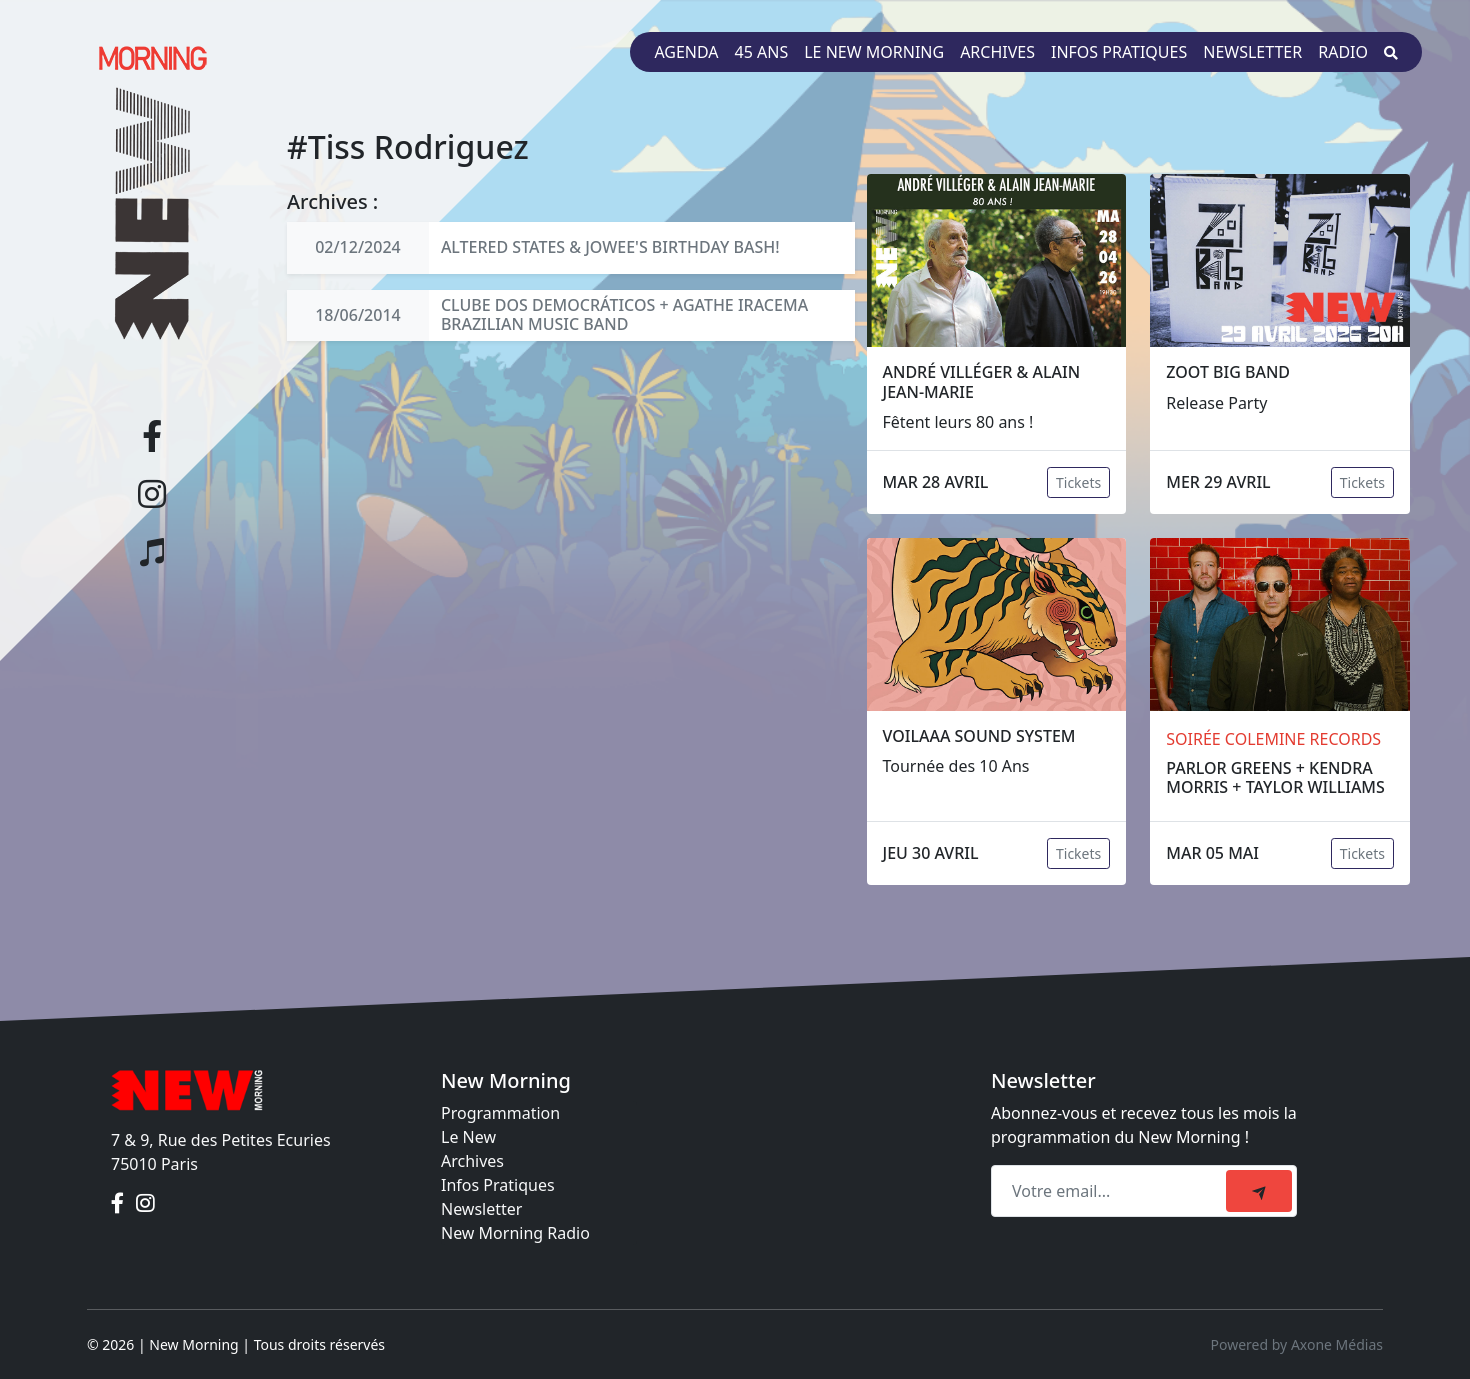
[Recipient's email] (1111, 1191)
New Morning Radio (515, 1233)
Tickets (1078, 482)
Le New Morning (874, 52)
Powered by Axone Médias (1297, 1344)
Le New (468, 1137)
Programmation (500, 1113)
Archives (997, 52)
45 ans (762, 52)
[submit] (1259, 1191)
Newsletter (1252, 52)
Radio (1343, 52)
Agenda (686, 52)
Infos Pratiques (498, 1185)
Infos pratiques (1119, 52)
